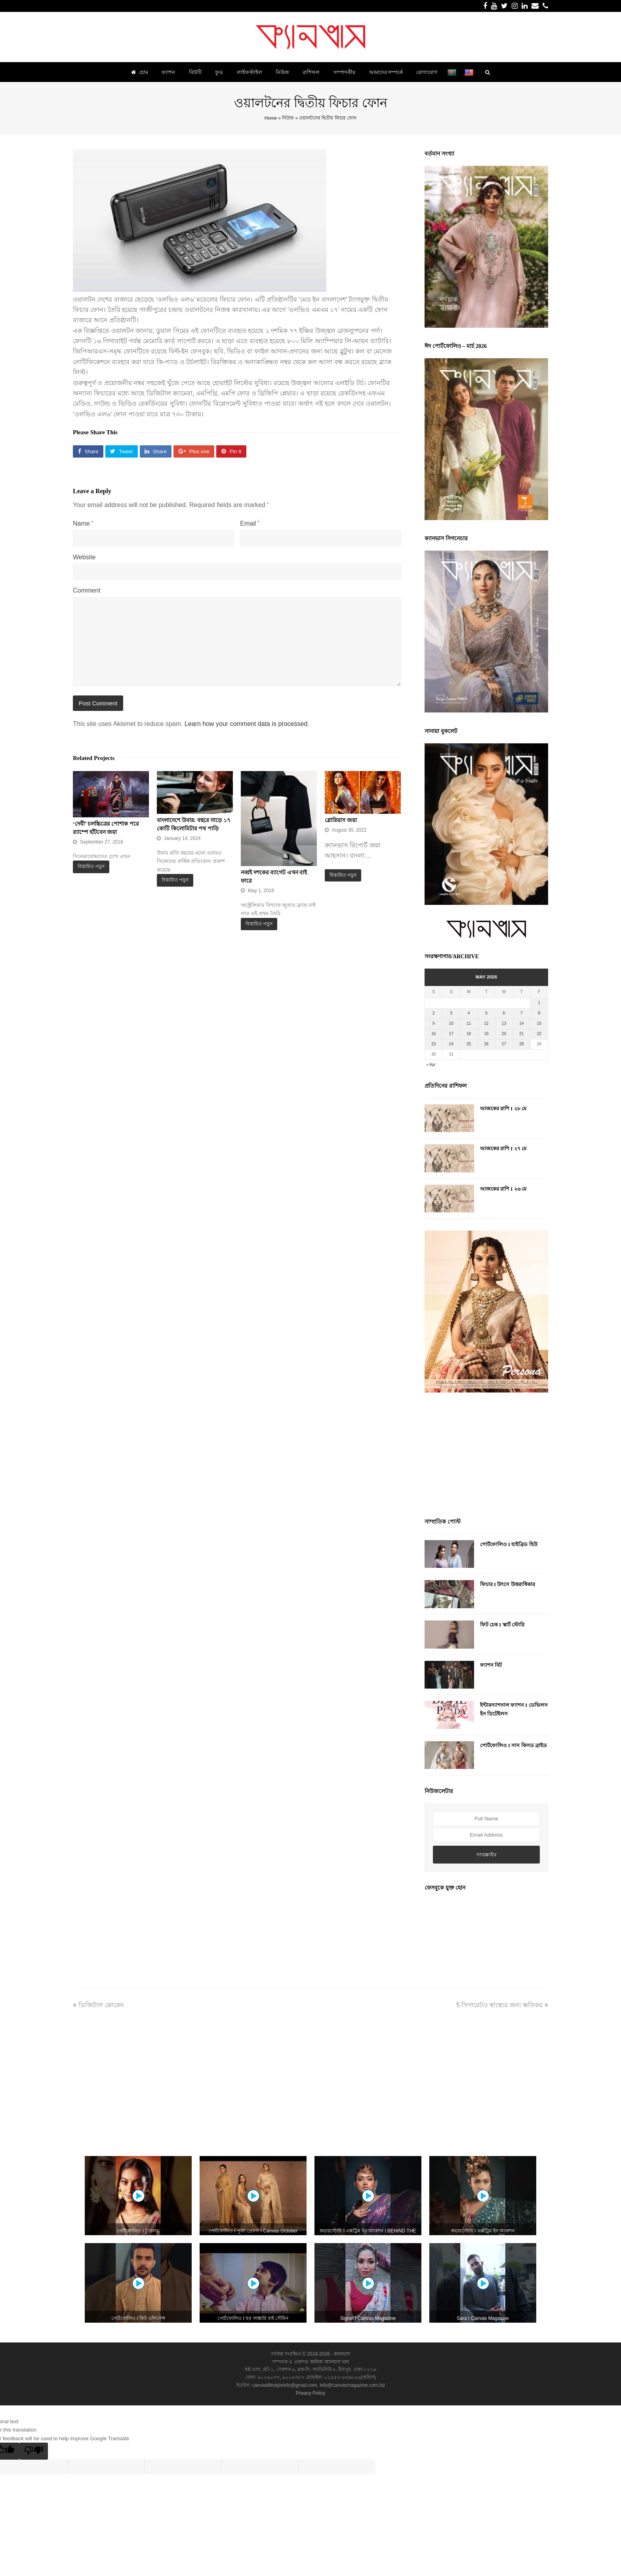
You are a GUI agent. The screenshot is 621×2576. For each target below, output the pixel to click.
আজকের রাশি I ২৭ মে (503, 1148)
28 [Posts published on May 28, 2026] (521, 1044)
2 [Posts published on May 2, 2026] (433, 1013)
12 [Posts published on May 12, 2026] (486, 1023)
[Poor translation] (33, 2451)
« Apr (431, 1064)
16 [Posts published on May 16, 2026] (433, 1034)
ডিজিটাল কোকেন (98, 2005)
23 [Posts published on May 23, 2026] (433, 1044)
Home (271, 117)
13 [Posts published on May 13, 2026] (504, 1023)
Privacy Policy (311, 2393)
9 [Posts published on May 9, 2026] (433, 1023)
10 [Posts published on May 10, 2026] (451, 1023)
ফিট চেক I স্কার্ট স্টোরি (502, 1625)
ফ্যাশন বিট (491, 1665)
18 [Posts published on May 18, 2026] (469, 1034)
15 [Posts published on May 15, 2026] (539, 1023)
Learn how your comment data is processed (246, 723)
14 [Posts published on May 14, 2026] (521, 1023)
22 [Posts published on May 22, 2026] (539, 1034)
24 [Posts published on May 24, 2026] (451, 1044)
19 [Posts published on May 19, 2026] (486, 1034)
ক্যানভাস (341, 2354)
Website (84, 557)
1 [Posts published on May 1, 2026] (539, 1003)
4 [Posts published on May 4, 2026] (469, 1013)
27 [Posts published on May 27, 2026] (504, 1044)
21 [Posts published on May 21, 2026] (521, 1034)
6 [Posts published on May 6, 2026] (504, 1013)
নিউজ (288, 117)
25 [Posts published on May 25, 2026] (469, 1044)
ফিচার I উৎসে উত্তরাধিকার (507, 1584)
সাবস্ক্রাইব (486, 1855)
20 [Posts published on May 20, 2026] (504, 1034)
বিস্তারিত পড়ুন (91, 866)
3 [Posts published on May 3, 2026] (451, 1013)
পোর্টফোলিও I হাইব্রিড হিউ (508, 1544)
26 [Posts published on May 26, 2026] (486, 1044)
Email (249, 523)
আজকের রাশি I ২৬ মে (503, 1189)
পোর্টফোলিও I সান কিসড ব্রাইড (513, 1745)
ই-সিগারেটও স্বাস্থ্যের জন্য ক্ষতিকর (502, 2005)
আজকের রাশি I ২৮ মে (503, 1108)
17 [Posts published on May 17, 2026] (451, 1034)
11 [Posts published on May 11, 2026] (469, 1023)
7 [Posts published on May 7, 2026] (521, 1013)
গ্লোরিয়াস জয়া (341, 820)
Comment (86, 590)
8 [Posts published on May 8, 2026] (539, 1013)
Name (83, 523)
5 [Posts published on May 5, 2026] (486, 1013)
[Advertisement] (486, 1456)
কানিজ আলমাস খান (329, 2362)
